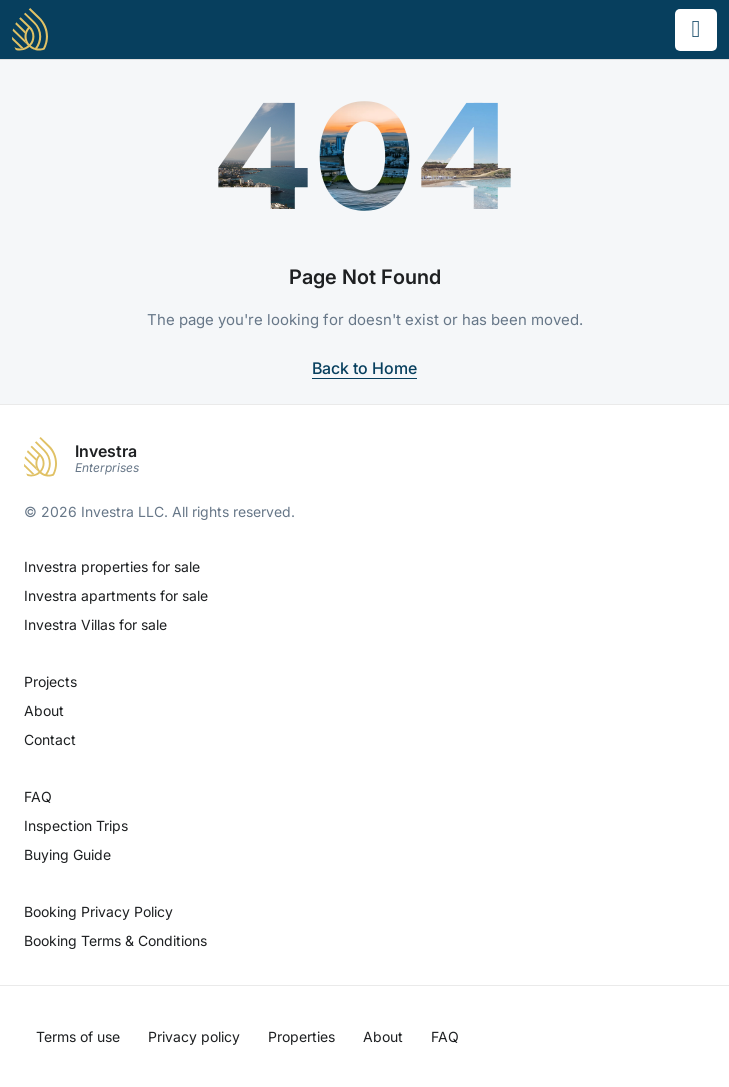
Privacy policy (194, 1036)
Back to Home (364, 368)
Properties (301, 1036)
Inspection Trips (76, 825)
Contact (50, 739)
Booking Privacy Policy (98, 911)
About (44, 710)
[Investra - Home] (30, 29)
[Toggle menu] (696, 30)
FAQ (38, 796)
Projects (50, 681)
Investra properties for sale (112, 566)
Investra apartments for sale (116, 595)
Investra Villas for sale (95, 624)
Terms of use (78, 1036)
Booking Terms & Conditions (115, 940)
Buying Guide (67, 854)
